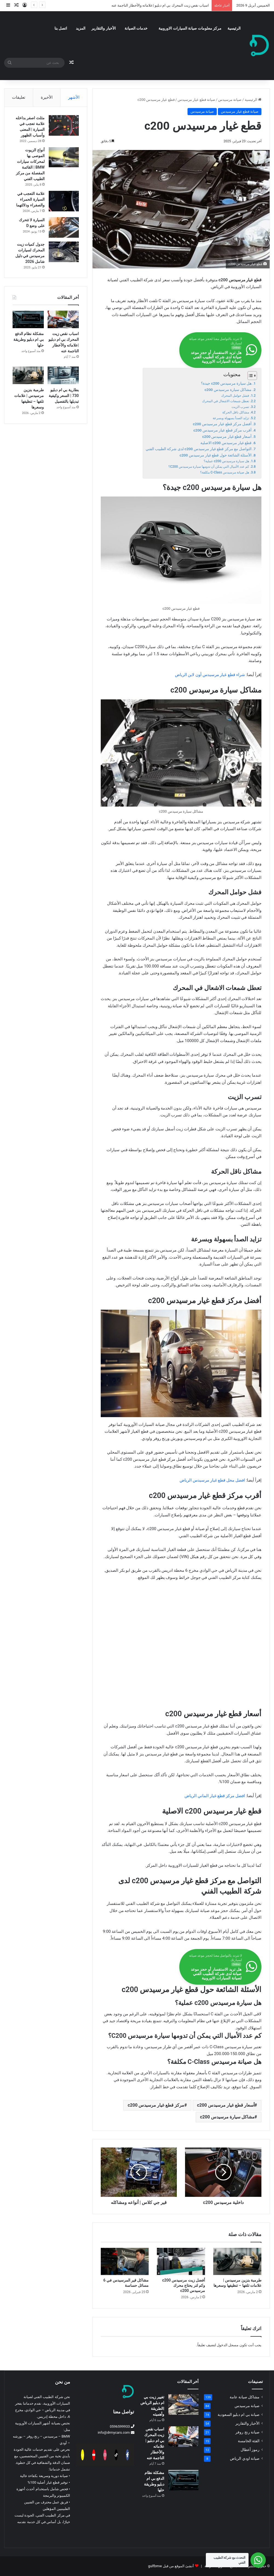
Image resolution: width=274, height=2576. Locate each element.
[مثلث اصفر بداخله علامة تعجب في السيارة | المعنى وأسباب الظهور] (64, 125)
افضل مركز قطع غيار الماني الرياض (214, 1795)
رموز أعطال (250, 2449)
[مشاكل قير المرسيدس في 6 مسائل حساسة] (125, 2261)
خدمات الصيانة (136, 28)
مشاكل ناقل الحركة (235, 412)
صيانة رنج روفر (247, 2432)
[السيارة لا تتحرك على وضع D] (64, 227)
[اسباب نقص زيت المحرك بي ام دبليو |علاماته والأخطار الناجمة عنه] (63, 319)
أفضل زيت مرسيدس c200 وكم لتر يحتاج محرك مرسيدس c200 (183, 2285)
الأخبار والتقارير (103, 28)
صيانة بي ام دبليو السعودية (238, 2414)
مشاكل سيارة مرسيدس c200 (228, 389)
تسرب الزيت (240, 407)
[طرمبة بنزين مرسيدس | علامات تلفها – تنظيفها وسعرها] (237, 2261)
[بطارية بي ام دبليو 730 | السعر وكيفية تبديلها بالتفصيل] (63, 375)
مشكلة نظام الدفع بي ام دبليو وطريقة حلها (28, 340)
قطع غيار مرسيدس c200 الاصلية (226, 443)
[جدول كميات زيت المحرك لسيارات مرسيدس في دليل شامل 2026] (64, 252)
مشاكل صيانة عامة (244, 2397)
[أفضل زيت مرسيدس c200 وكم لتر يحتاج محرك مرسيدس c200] (181, 2261)
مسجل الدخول (227, 2345)
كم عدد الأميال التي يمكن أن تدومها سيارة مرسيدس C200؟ (208, 467)
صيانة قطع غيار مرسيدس (196, 100)
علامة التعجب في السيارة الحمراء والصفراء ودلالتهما (30, 199)
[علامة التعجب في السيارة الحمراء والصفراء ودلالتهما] (64, 201)
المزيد (80, 28)
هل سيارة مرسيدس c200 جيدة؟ (226, 383)
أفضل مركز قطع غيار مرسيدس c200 (222, 424)
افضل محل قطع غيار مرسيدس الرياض (212, 1480)
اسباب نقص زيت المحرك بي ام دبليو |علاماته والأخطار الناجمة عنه (160, 5)
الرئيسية (234, 28)
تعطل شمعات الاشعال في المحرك (225, 401)
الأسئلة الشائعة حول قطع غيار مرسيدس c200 (216, 455)
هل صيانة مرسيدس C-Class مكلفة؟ (224, 472)
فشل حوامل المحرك (235, 396)
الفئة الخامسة (248, 2441)
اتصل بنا (60, 28)
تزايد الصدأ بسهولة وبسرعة (231, 418)
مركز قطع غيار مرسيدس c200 (156, 2105)
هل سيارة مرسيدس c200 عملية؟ (226, 461)
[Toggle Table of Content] (249, 375)
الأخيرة (47, 97)
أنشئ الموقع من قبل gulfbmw (171, 2566)
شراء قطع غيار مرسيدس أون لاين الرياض (210, 674)
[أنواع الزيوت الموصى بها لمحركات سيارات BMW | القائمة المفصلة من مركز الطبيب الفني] (64, 157)
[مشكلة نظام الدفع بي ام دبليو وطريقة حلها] (28, 319)
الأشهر (73, 97)
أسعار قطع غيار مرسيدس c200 (227, 436)
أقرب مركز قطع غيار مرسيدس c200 (222, 430)
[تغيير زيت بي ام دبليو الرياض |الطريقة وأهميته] (183, 2404)
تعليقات (18, 97)
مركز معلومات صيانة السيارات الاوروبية (189, 28)
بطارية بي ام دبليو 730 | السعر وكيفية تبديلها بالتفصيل (64, 396)
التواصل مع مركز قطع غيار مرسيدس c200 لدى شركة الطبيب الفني (199, 449)
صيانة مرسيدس (229, 100)
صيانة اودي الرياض (244, 2458)
